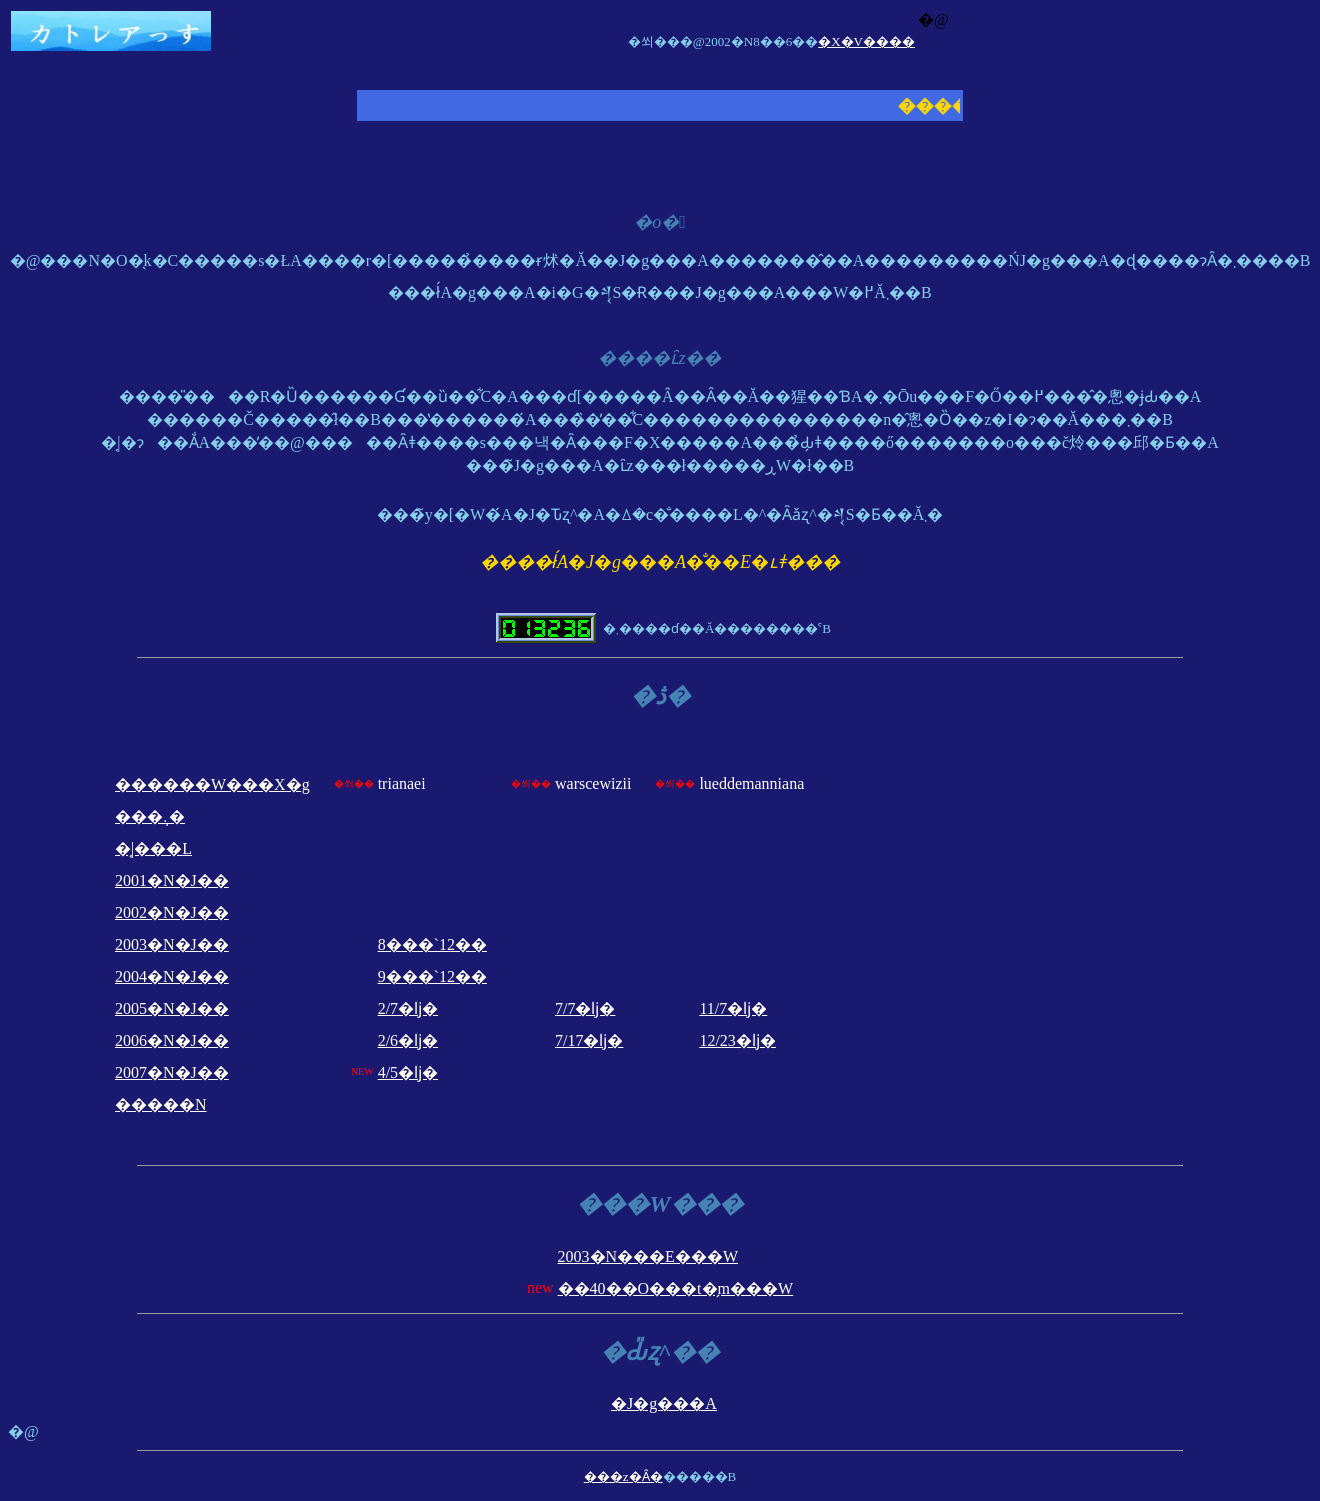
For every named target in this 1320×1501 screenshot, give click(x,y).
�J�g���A (664, 1403)
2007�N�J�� (172, 1072)
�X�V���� (866, 41)
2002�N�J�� (172, 912)
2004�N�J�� (172, 976)
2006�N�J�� (172, 1040)
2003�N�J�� (172, 944)
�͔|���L (153, 848)
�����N (161, 1104)
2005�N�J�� (172, 1008)
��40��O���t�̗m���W (676, 1288)
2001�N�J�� (172, 880)
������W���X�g (212, 784)
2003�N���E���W (648, 1256)
